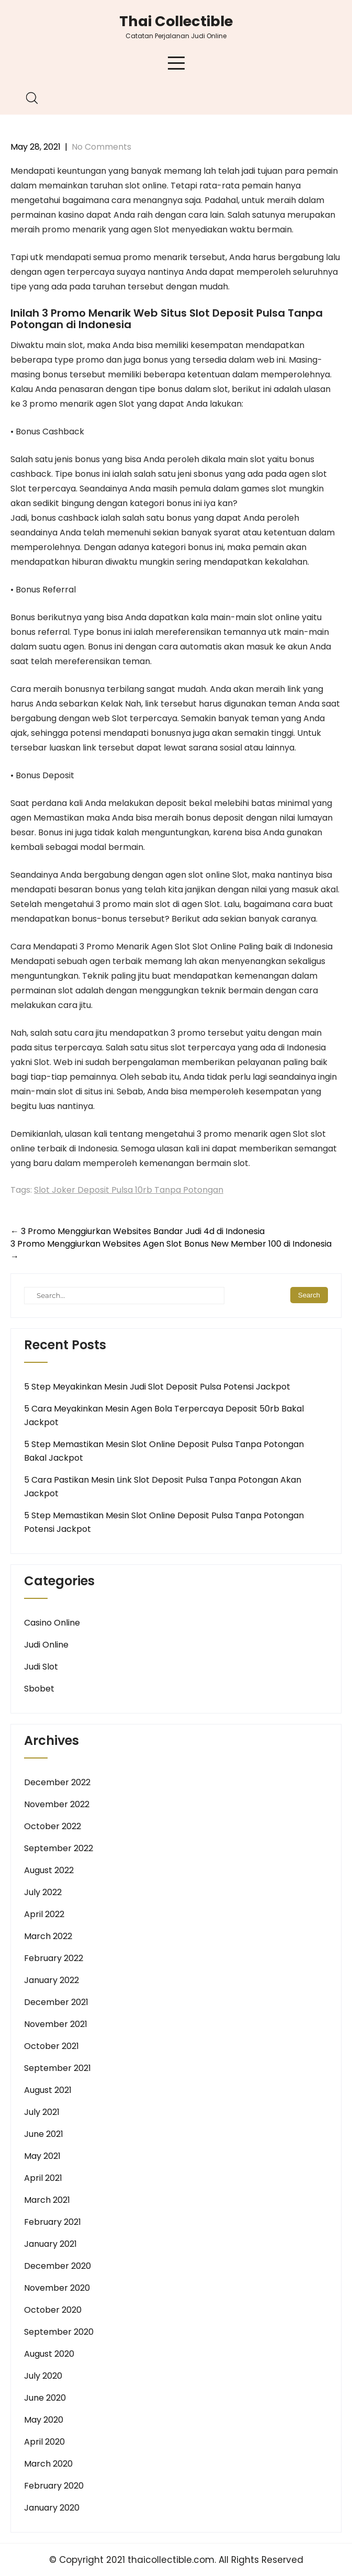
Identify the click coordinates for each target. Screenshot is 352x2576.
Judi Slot (41, 1667)
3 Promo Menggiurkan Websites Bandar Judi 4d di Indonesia (137, 1231)
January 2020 (52, 2508)
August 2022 (49, 1870)
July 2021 (42, 2112)
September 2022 (58, 1848)
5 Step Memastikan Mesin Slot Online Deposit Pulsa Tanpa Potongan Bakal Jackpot (164, 1451)
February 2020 (54, 2486)
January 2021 (50, 2244)
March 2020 (48, 2464)
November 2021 (55, 2024)
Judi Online (46, 1645)
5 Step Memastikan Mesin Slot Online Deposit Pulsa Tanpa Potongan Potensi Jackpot (164, 1522)
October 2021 (51, 2046)
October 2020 (53, 2310)
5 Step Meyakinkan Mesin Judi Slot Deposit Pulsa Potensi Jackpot (157, 1387)
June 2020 (45, 2398)
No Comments (101, 147)
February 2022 (53, 1958)
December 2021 (56, 2002)
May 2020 (43, 2420)
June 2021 (43, 2134)
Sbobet (39, 1689)
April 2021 (43, 2178)
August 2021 (48, 2090)
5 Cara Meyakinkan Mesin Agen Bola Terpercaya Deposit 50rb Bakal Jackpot (164, 1415)
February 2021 (52, 2222)
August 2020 (49, 2354)
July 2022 (43, 1892)
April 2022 (44, 1914)
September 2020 (59, 2332)
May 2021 (42, 2156)
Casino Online (52, 1623)
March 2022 (48, 1936)
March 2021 (47, 2200)
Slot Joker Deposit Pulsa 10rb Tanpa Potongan (128, 1190)
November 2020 (57, 2288)
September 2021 (57, 2068)
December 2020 (57, 2266)
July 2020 (43, 2376)
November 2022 (56, 1804)
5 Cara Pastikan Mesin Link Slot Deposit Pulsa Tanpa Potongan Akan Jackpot (162, 1486)
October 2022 (52, 1826)
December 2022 (57, 1782)
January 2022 (51, 1980)
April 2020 (44, 2442)
